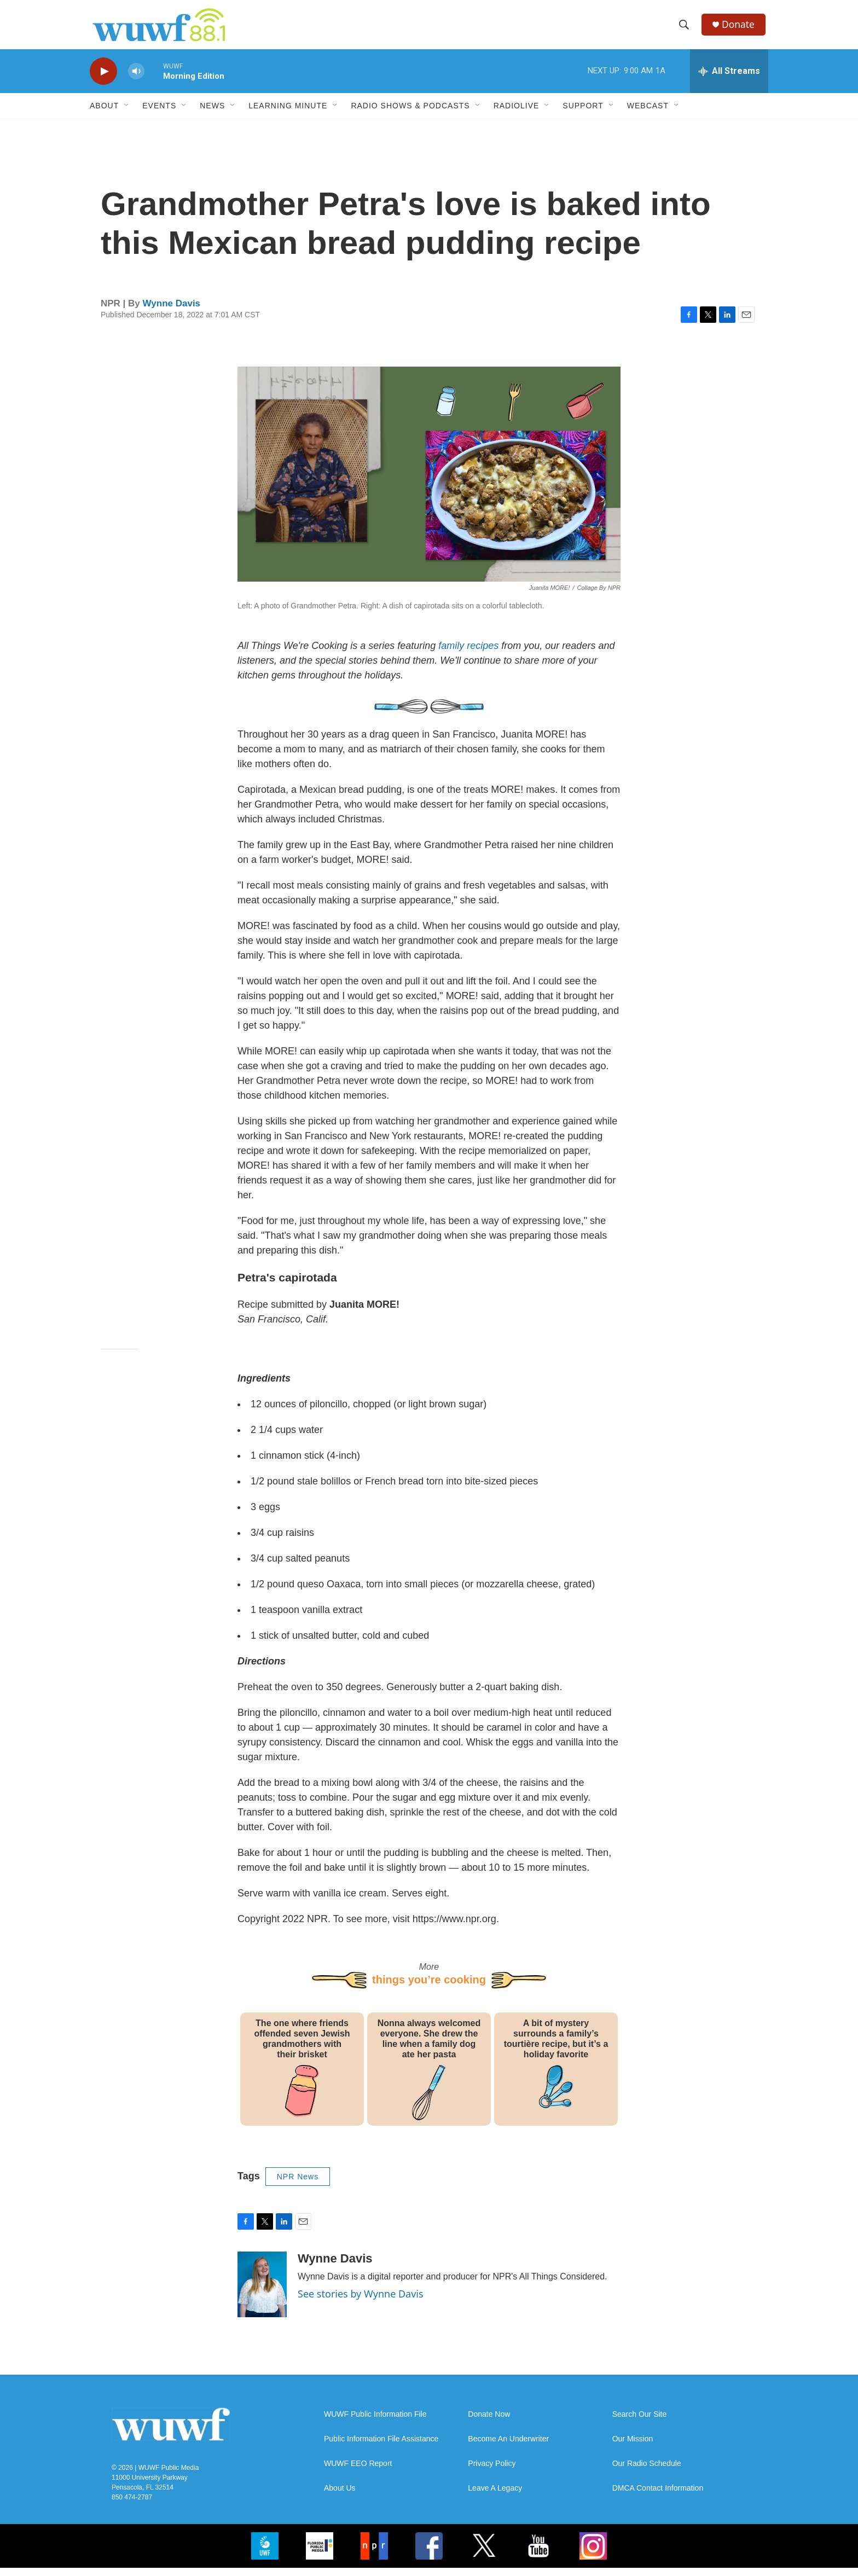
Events (159, 113)
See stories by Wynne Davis (361, 2301)
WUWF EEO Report (358, 2472)
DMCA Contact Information (658, 2496)
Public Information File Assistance (381, 2447)
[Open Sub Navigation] (127, 113)
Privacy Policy (491, 2472)
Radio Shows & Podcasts (410, 113)
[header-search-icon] (685, 29)
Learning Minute (287, 113)
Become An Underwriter (508, 2447)
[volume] (136, 79)
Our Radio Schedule (646, 2472)
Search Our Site (639, 2422)
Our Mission (632, 2447)
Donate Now (489, 2422)
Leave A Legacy (495, 2496)
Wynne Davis (172, 311)
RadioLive (517, 113)
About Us (340, 2496)
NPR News (297, 2184)
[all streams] (729, 79)
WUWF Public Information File (375, 2422)
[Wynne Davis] (262, 2292)
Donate (740, 28)
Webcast (648, 113)
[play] (103, 79)
